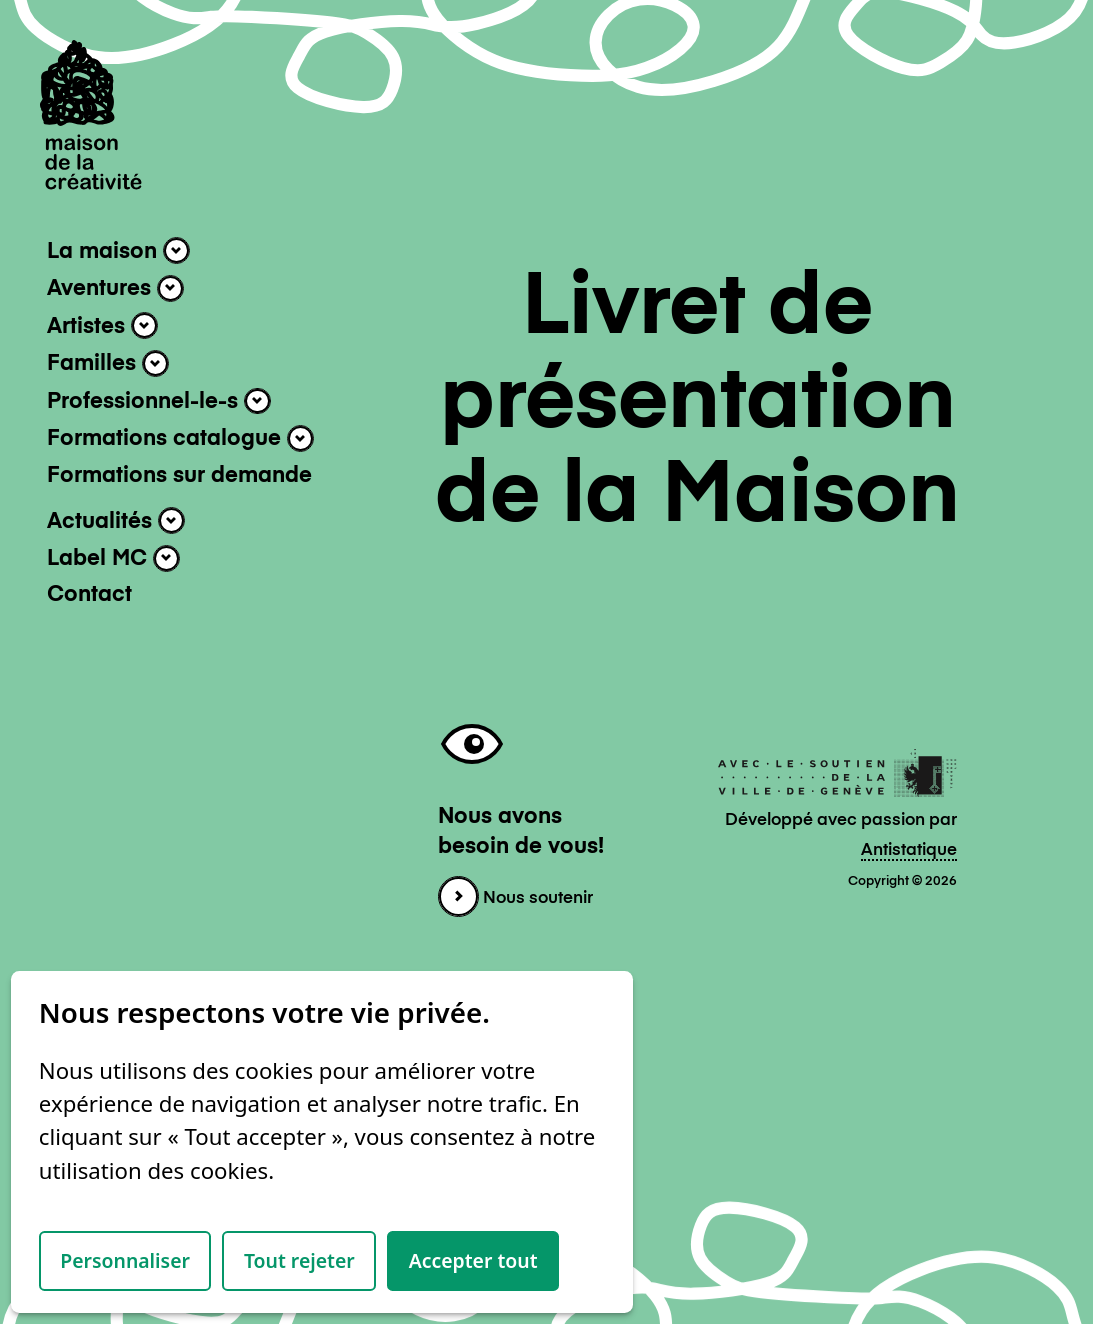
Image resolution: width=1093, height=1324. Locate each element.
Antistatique (909, 850)
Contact (89, 595)
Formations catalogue (180, 438)
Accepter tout (473, 1260)
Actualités (116, 520)
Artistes (102, 325)
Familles (108, 363)
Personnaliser (125, 1260)
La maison (118, 250)
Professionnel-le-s (159, 401)
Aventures (115, 288)
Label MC (113, 558)
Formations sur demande (179, 476)
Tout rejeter (299, 1260)
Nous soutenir (515, 898)
